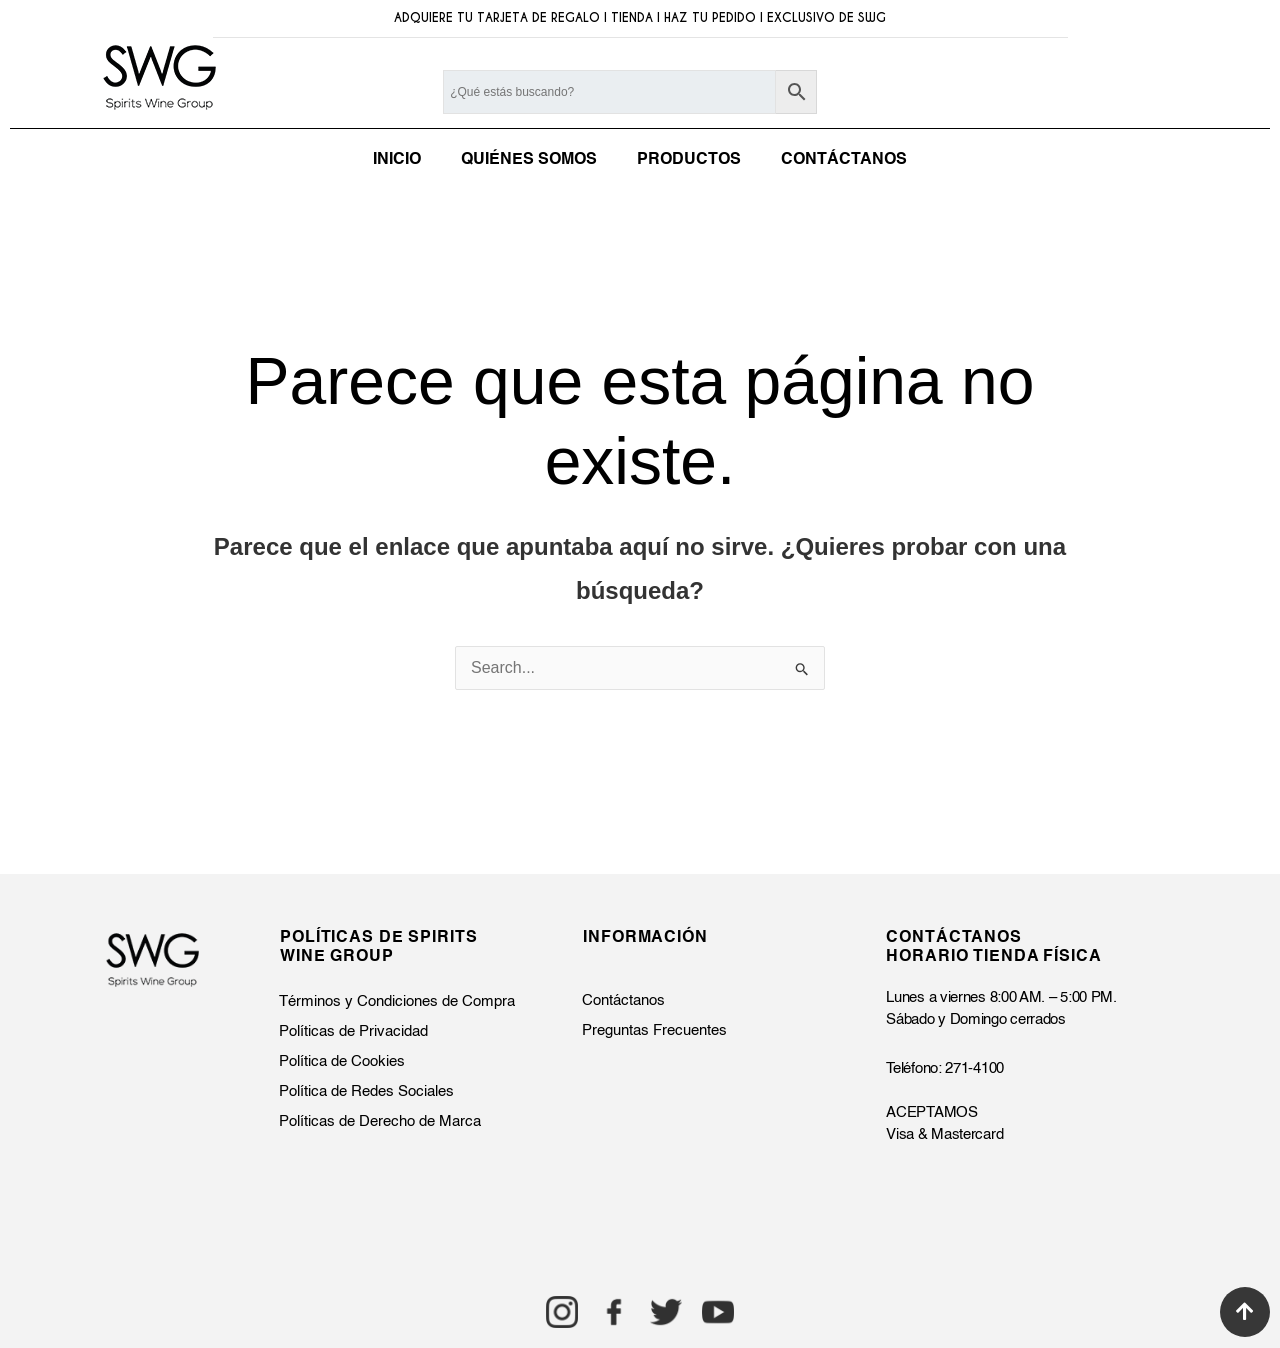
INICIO (397, 160)
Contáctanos (623, 1000)
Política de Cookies (342, 1061)
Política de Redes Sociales (366, 1091)
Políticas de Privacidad (353, 1031)
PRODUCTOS (689, 160)
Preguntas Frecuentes (654, 1030)
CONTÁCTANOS (844, 160)
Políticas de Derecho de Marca (380, 1121)
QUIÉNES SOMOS (529, 160)
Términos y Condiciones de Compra (397, 1001)
